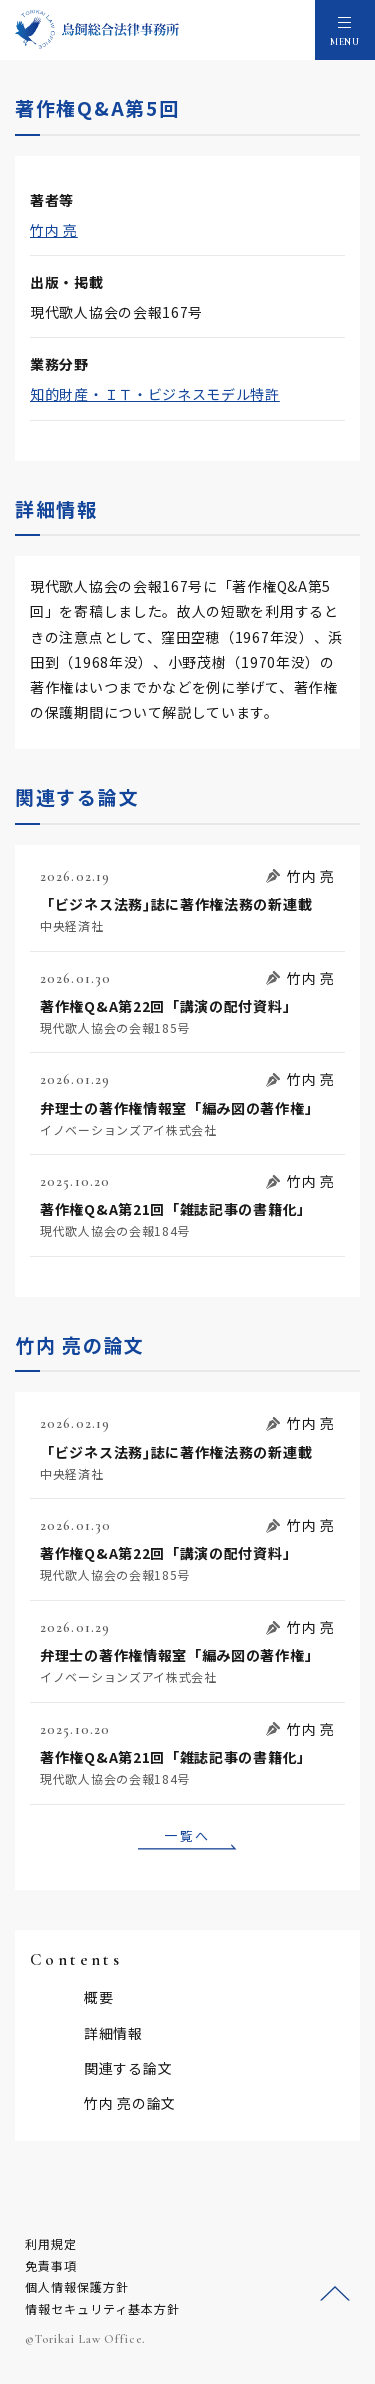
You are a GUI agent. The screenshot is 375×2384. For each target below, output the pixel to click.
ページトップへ (335, 2294)
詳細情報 (113, 2033)
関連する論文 (128, 2068)
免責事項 (51, 2265)
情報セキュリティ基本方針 (102, 2308)
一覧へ (187, 1835)
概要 (98, 1997)
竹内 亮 (54, 230)
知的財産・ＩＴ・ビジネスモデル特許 (155, 394)
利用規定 (51, 2243)
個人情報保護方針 (77, 2286)
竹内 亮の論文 (130, 2103)
